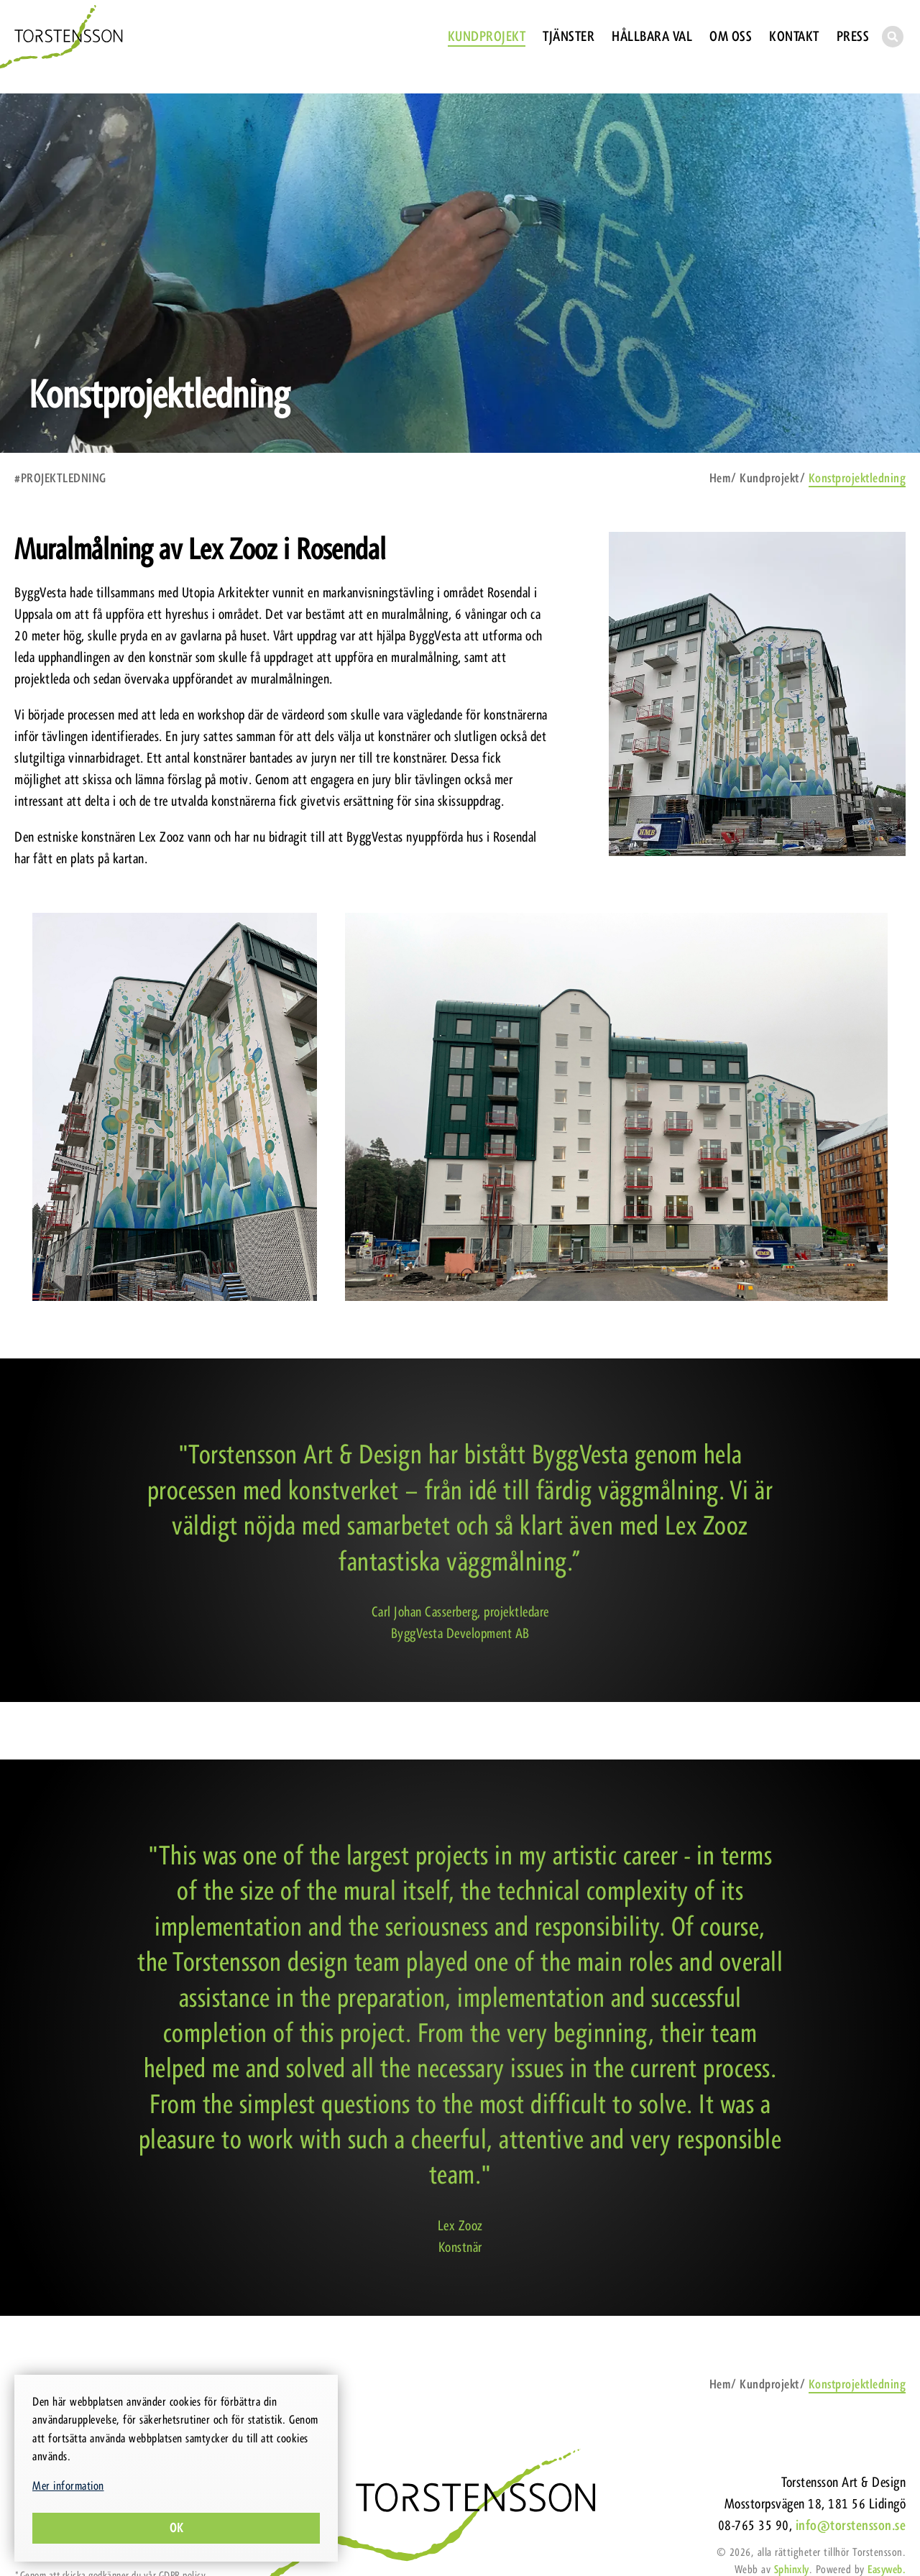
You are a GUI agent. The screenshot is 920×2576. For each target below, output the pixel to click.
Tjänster (568, 36)
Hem (720, 478)
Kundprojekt (487, 36)
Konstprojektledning (857, 478)
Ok (176, 2528)
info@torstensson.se (851, 2525)
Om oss (730, 36)
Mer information (68, 2485)
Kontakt (794, 36)
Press (853, 36)
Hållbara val (652, 36)
